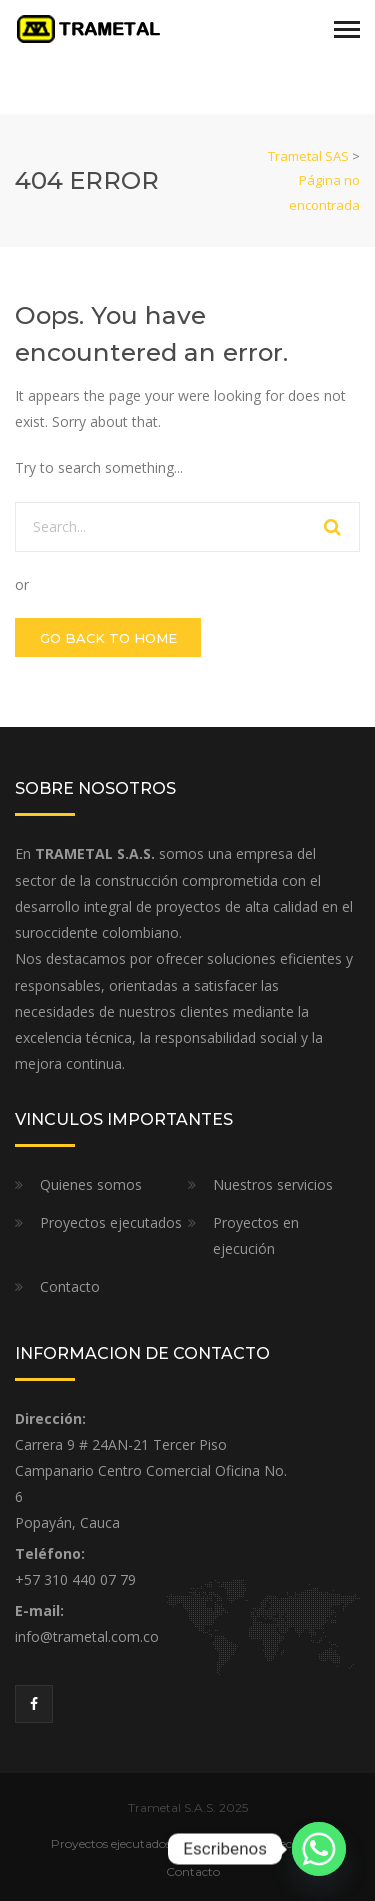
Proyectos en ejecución (256, 1235)
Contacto (70, 1286)
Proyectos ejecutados (111, 1222)
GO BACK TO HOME (108, 638)
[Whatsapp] (319, 1849)
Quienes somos (91, 1184)
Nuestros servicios (273, 1184)
